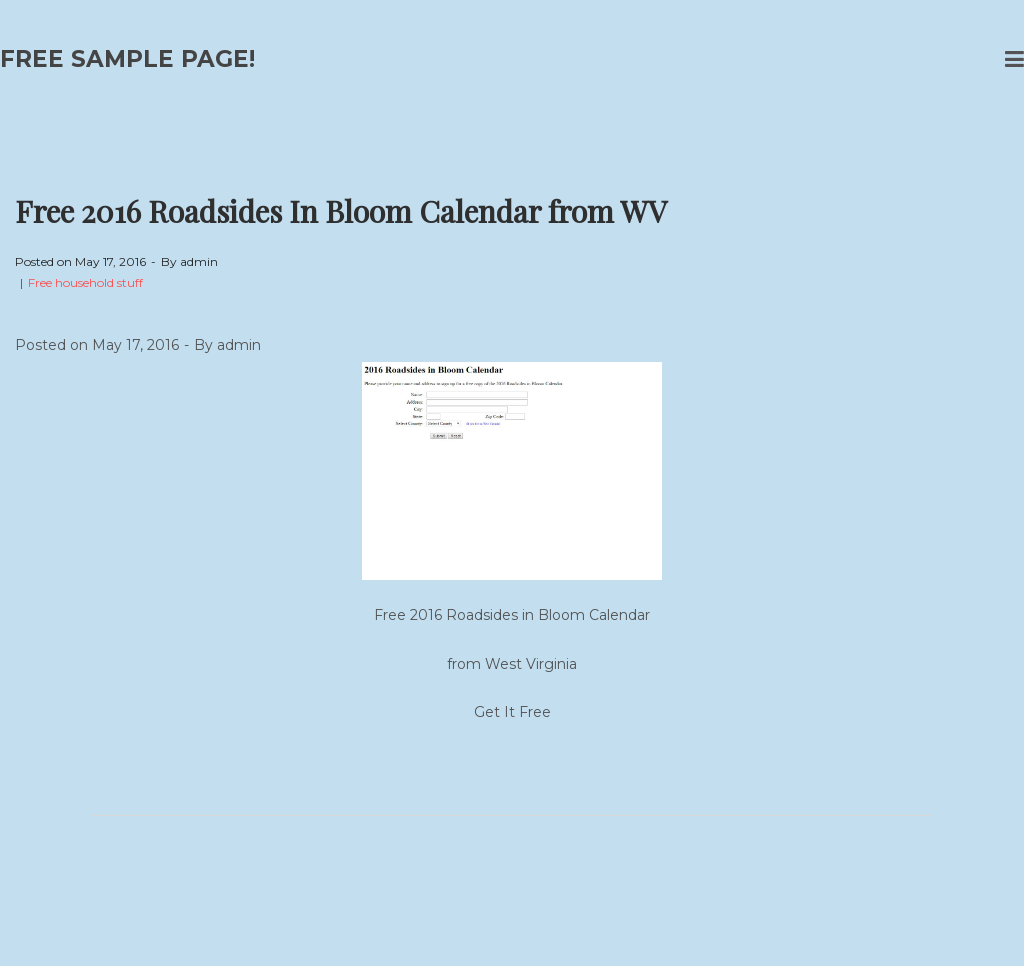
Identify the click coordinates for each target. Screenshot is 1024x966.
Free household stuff (85, 282)
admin (199, 261)
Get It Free (512, 712)
